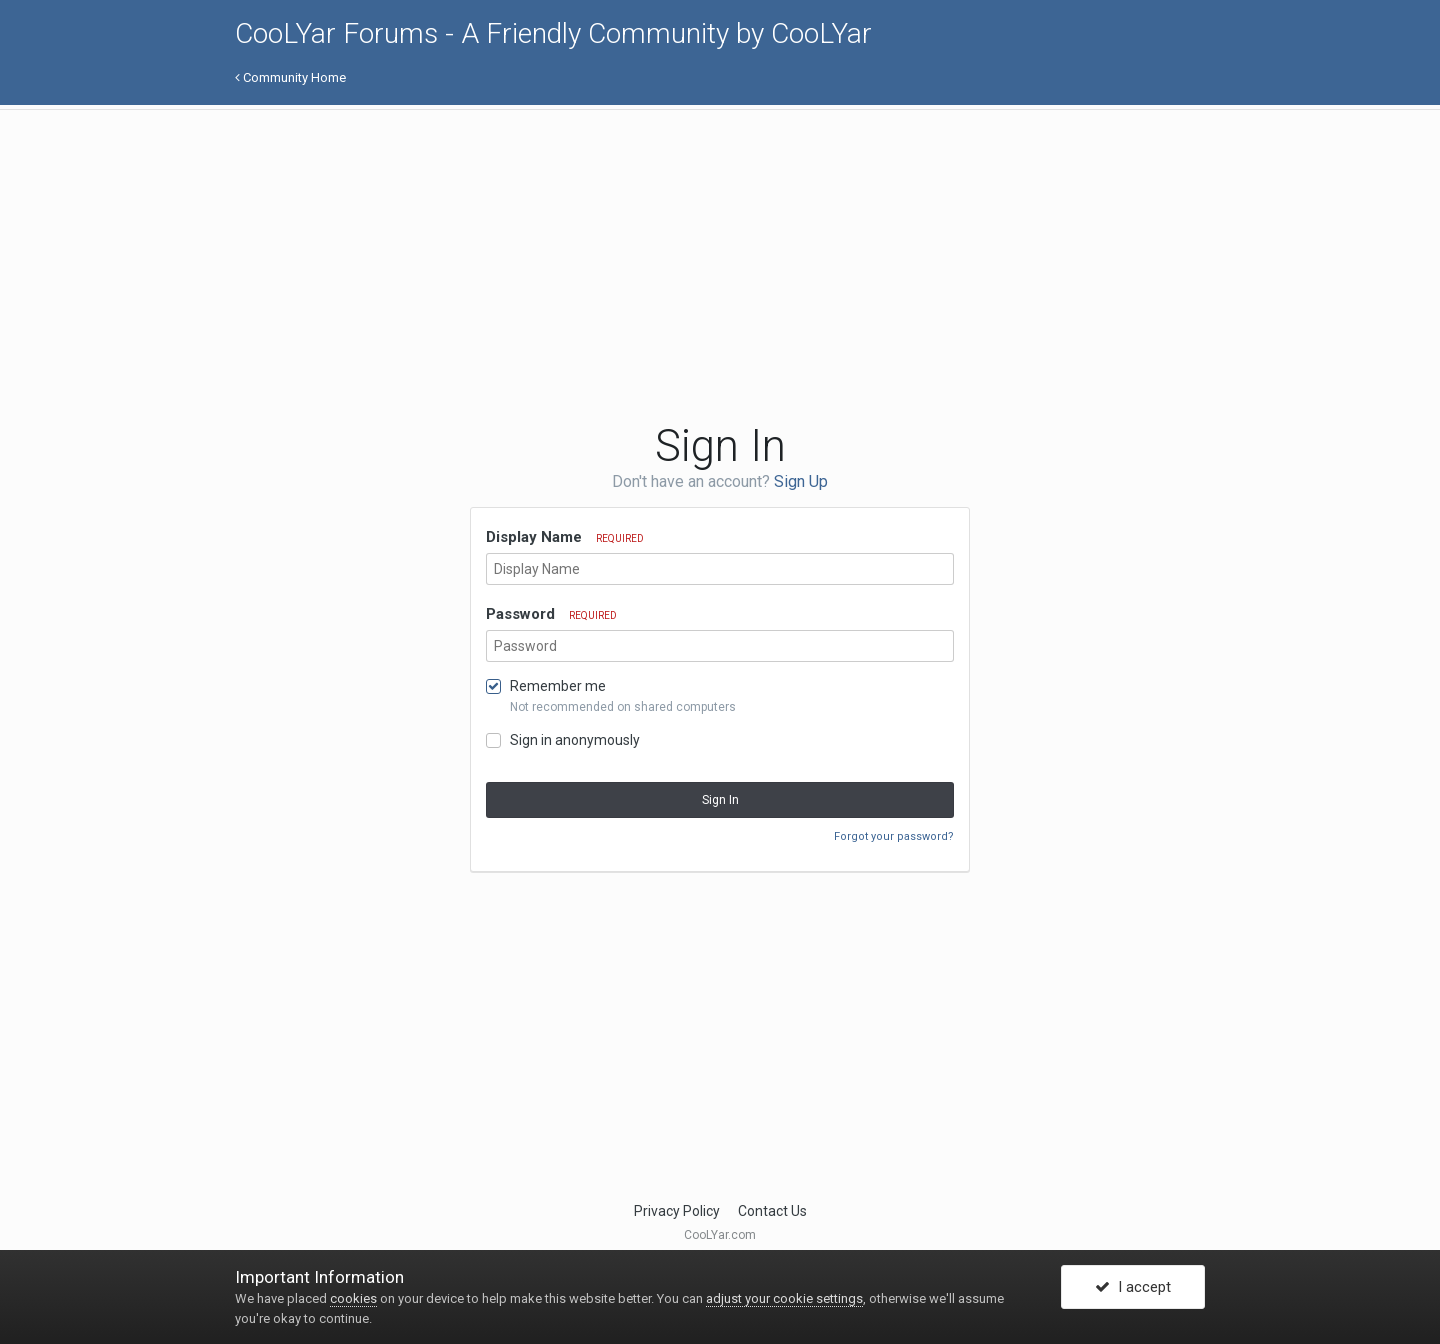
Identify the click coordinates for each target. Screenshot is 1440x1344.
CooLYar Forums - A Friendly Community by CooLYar (553, 33)
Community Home (290, 77)
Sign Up (801, 481)
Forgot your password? (894, 836)
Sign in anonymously (575, 740)
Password (551, 614)
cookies (353, 1298)
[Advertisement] (599, 265)
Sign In (720, 800)
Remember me (558, 686)
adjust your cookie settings (784, 1298)
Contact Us (772, 1211)
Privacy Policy (677, 1211)
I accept (1133, 1287)
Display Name (565, 537)
